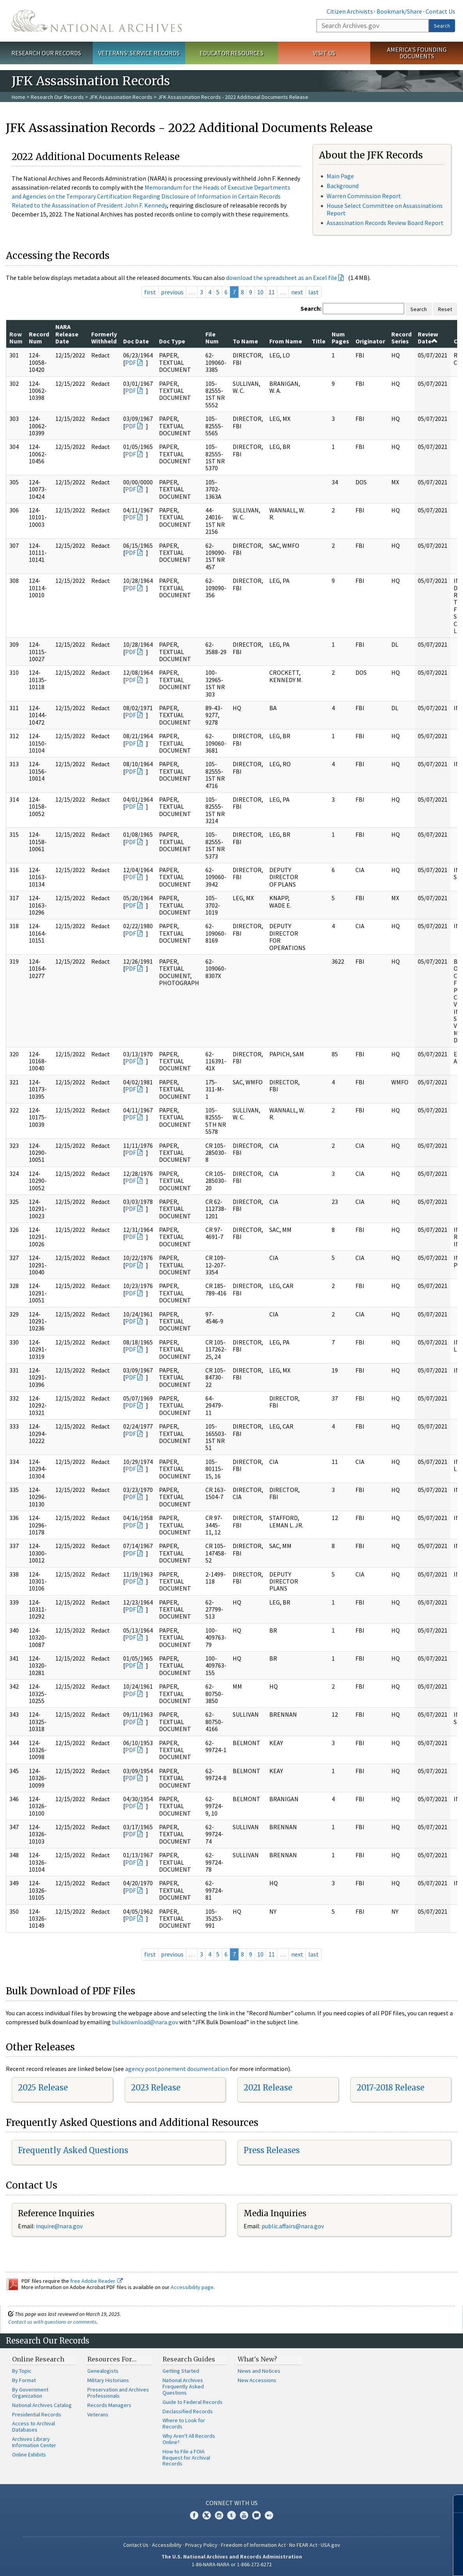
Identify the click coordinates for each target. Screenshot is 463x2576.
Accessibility (167, 2544)
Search (442, 25)
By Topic (22, 2370)
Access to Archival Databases (33, 2426)
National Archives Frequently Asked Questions (183, 2386)
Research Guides (189, 2359)
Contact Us (440, 11)
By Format (24, 2380)
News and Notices (259, 2370)
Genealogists (102, 2370)
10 (260, 292)
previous (172, 292)
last (313, 292)
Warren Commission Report (364, 196)
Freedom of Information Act (253, 2544)
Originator (370, 341)
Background (343, 186)
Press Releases (272, 2150)
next (297, 292)
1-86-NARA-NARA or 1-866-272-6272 (232, 2564)
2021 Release (268, 2087)
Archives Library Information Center (34, 2442)
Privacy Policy (201, 2544)
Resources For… (111, 2359)
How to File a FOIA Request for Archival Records (186, 2457)
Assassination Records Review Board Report (385, 223)
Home (18, 96)
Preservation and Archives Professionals (118, 2392)
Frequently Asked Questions (73, 2150)
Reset (445, 309)
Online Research (38, 2359)
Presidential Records (36, 2414)
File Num (212, 337)
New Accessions (257, 2380)
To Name (245, 341)
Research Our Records (46, 53)
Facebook (194, 2515)
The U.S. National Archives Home (97, 21)
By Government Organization (30, 2392)
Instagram (219, 2515)
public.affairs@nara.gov (293, 2226)
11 (272, 292)
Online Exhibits (29, 2454)
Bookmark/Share (399, 11)
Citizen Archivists (350, 11)
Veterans (97, 2414)
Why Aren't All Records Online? (189, 2439)
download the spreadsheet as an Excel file (281, 278)
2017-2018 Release (390, 2087)
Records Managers (109, 2405)
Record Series (401, 337)
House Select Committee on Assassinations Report (385, 209)
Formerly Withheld (104, 337)
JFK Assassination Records (120, 96)
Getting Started (181, 2370)
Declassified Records (188, 2411)
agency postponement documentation (177, 2069)
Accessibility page (192, 2287)
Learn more (393, 2561)
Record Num (39, 337)
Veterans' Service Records (139, 53)
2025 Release (43, 2087)
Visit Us (324, 53)
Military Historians (108, 2380)
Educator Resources (231, 53)
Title (318, 341)
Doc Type (172, 341)
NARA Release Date (66, 334)
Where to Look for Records (184, 2423)
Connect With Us (232, 2503)
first (150, 292)
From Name (285, 341)
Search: (311, 308)
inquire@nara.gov (59, 2226)
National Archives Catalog (42, 2405)
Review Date (428, 337)
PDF (130, 362)
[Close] (454, 2504)
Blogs (256, 2515)
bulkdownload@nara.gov (145, 2022)
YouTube (244, 2515)
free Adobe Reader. (96, 2280)
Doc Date (136, 341)
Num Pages (340, 337)
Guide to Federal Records (193, 2401)
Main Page (340, 176)
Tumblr (231, 2515)
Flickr (269, 2515)
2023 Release (155, 2087)
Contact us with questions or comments (52, 2321)
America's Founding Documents (417, 53)
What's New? (257, 2359)
